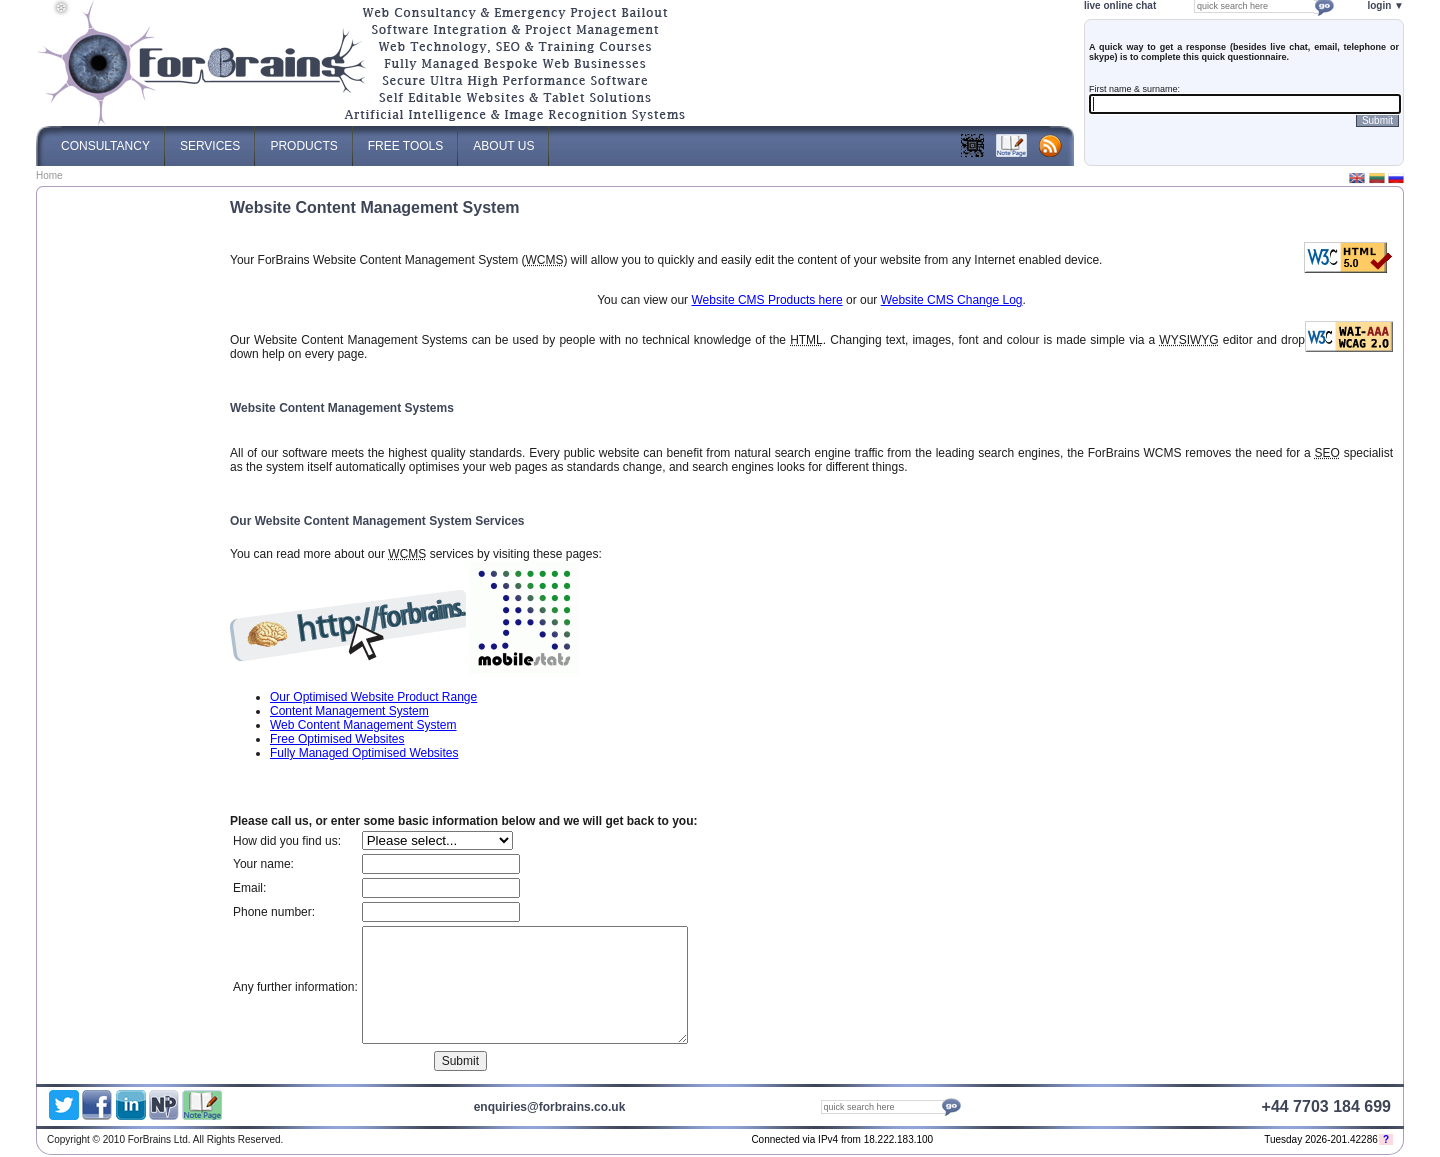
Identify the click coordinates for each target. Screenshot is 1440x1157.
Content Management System (349, 711)
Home (49, 175)
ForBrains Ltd (1160, 1141)
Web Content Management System (363, 725)
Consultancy (105, 139)
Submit (1377, 120)
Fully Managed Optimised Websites (364, 753)
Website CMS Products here (766, 300)
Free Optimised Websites (337, 739)
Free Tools (406, 139)
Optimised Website (1190, 1141)
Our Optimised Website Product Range (373, 697)
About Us (503, 139)
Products (303, 139)
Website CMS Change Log (952, 300)
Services (210, 139)
